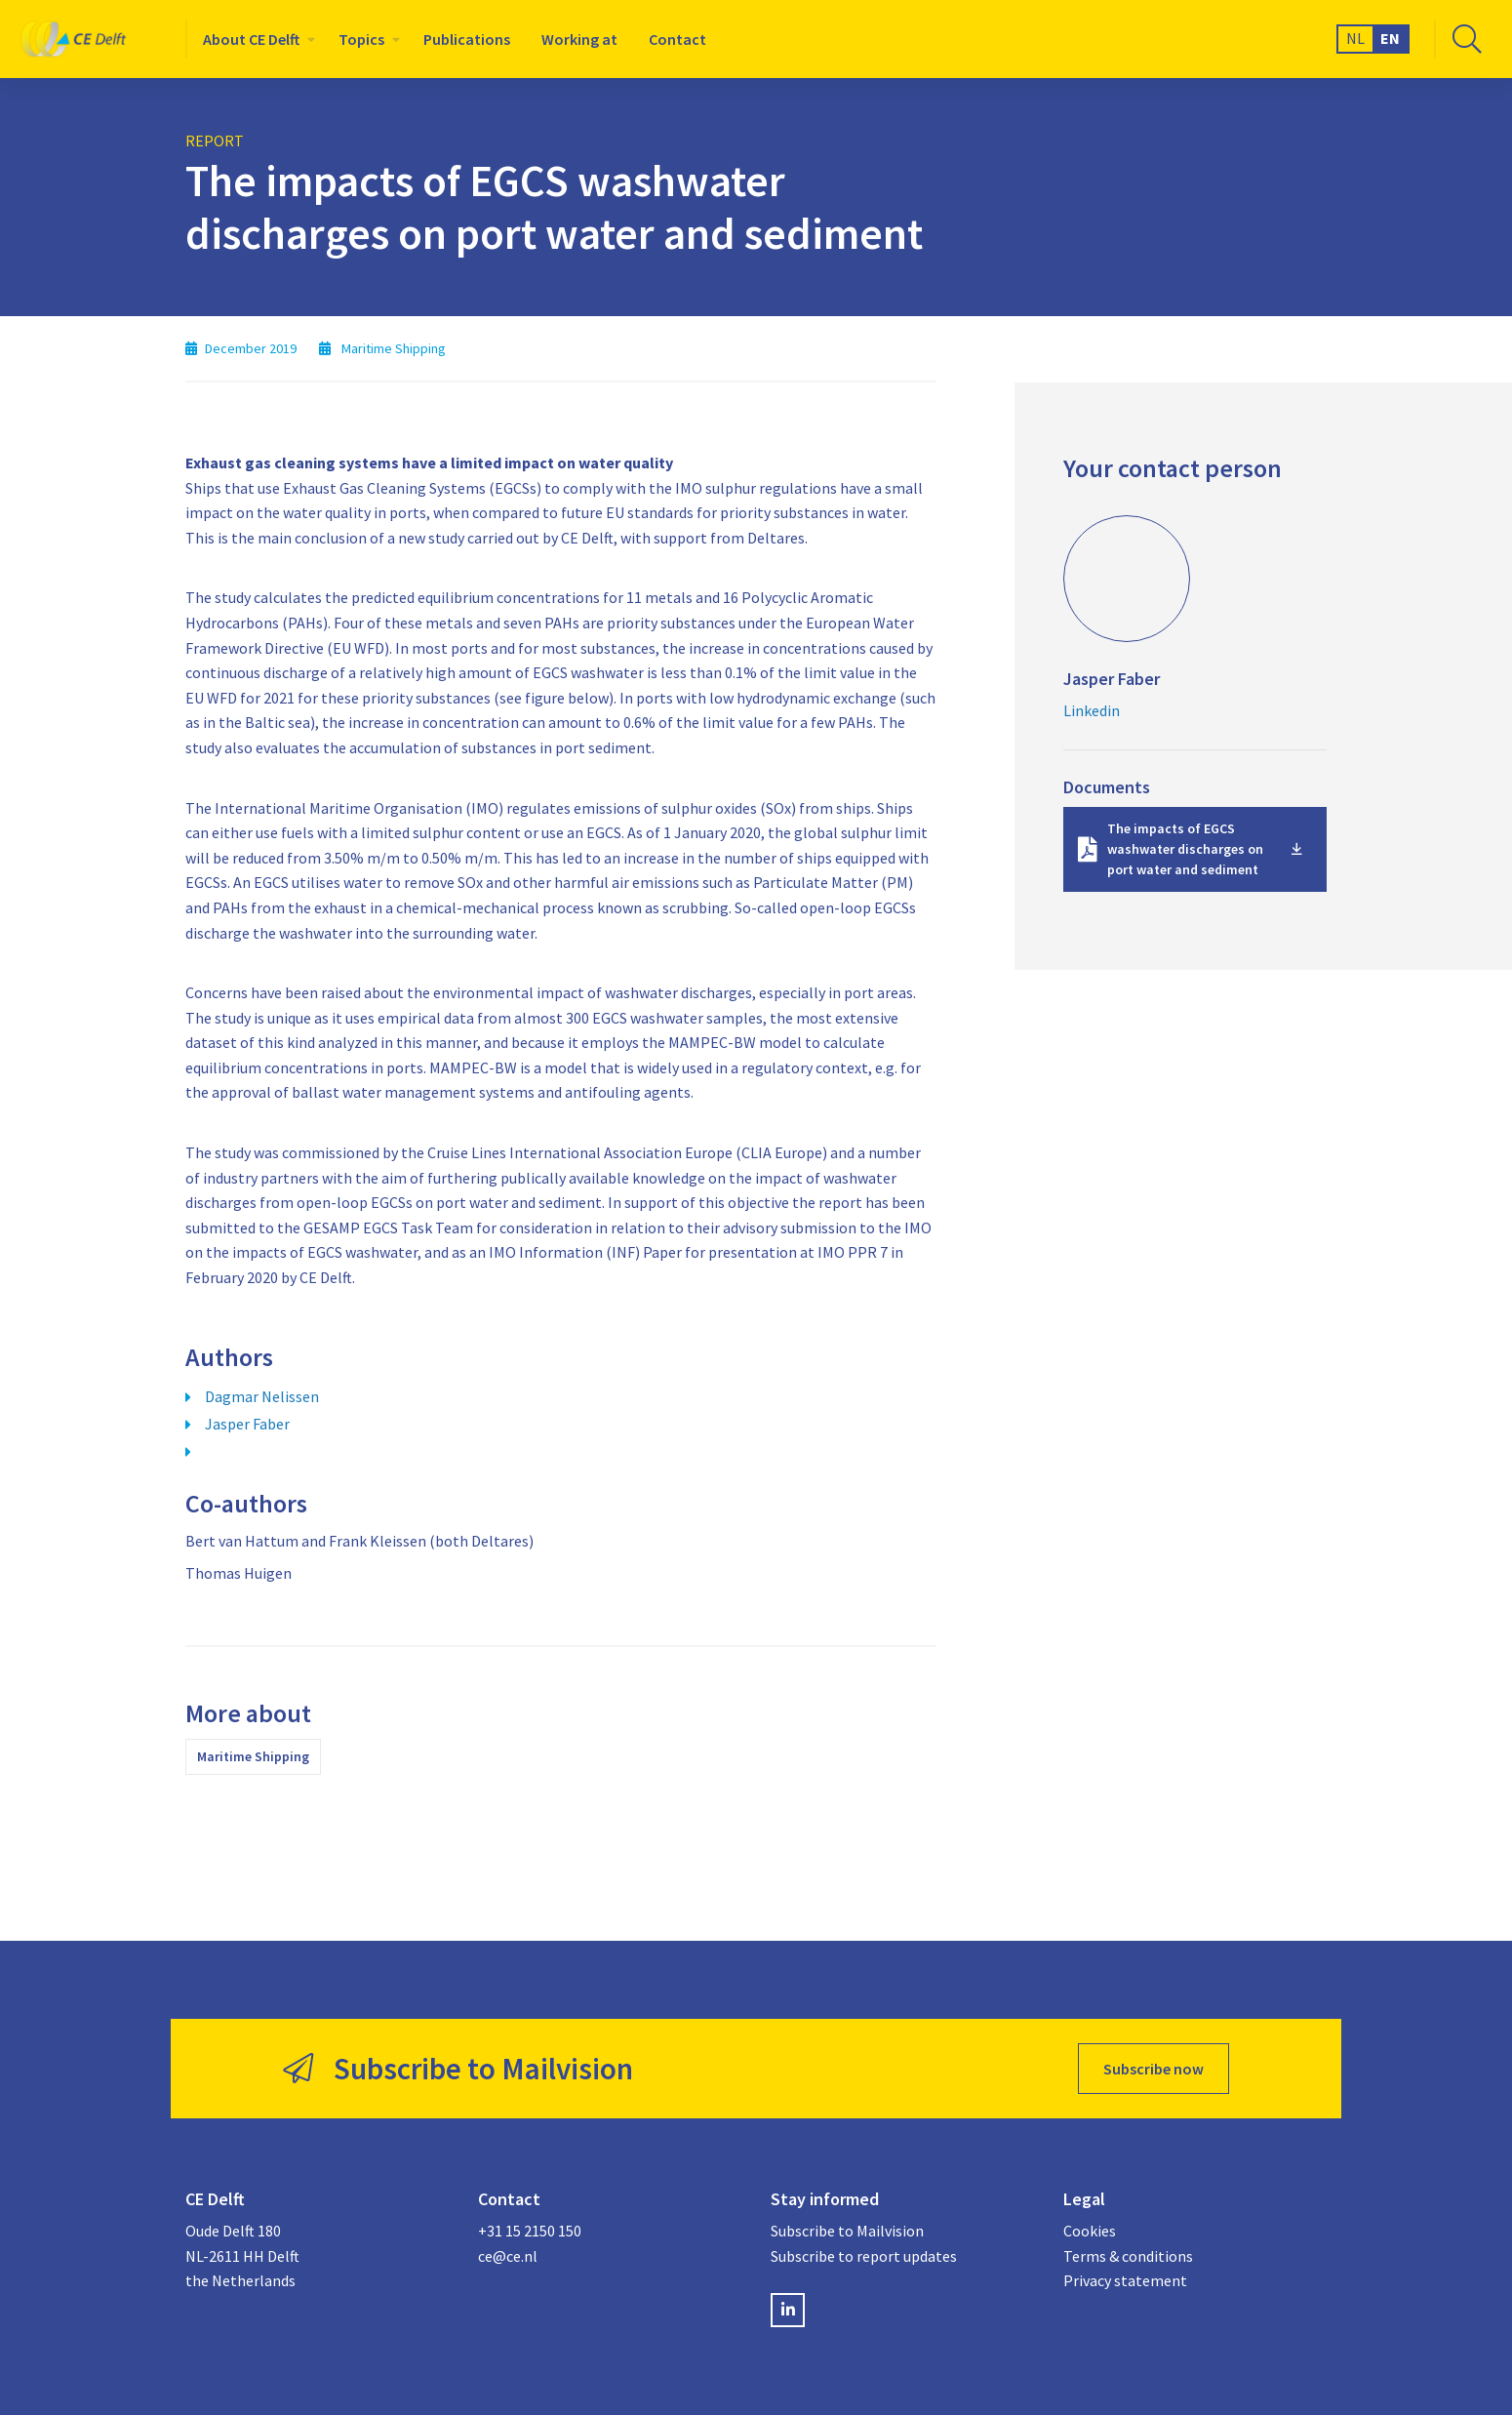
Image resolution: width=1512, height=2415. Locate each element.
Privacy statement (1125, 2280)
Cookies (1089, 2230)
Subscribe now (1153, 2068)
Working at (579, 39)
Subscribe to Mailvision (847, 2230)
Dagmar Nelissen (262, 1396)
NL (1355, 38)
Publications (466, 39)
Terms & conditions (1128, 2256)
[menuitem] (255, 39)
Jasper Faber (247, 1423)
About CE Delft (251, 39)
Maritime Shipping (253, 1756)
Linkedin (1091, 710)
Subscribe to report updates (864, 2256)
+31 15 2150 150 (529, 2230)
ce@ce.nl (507, 2256)
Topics (361, 39)
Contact (677, 39)
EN (1390, 38)
